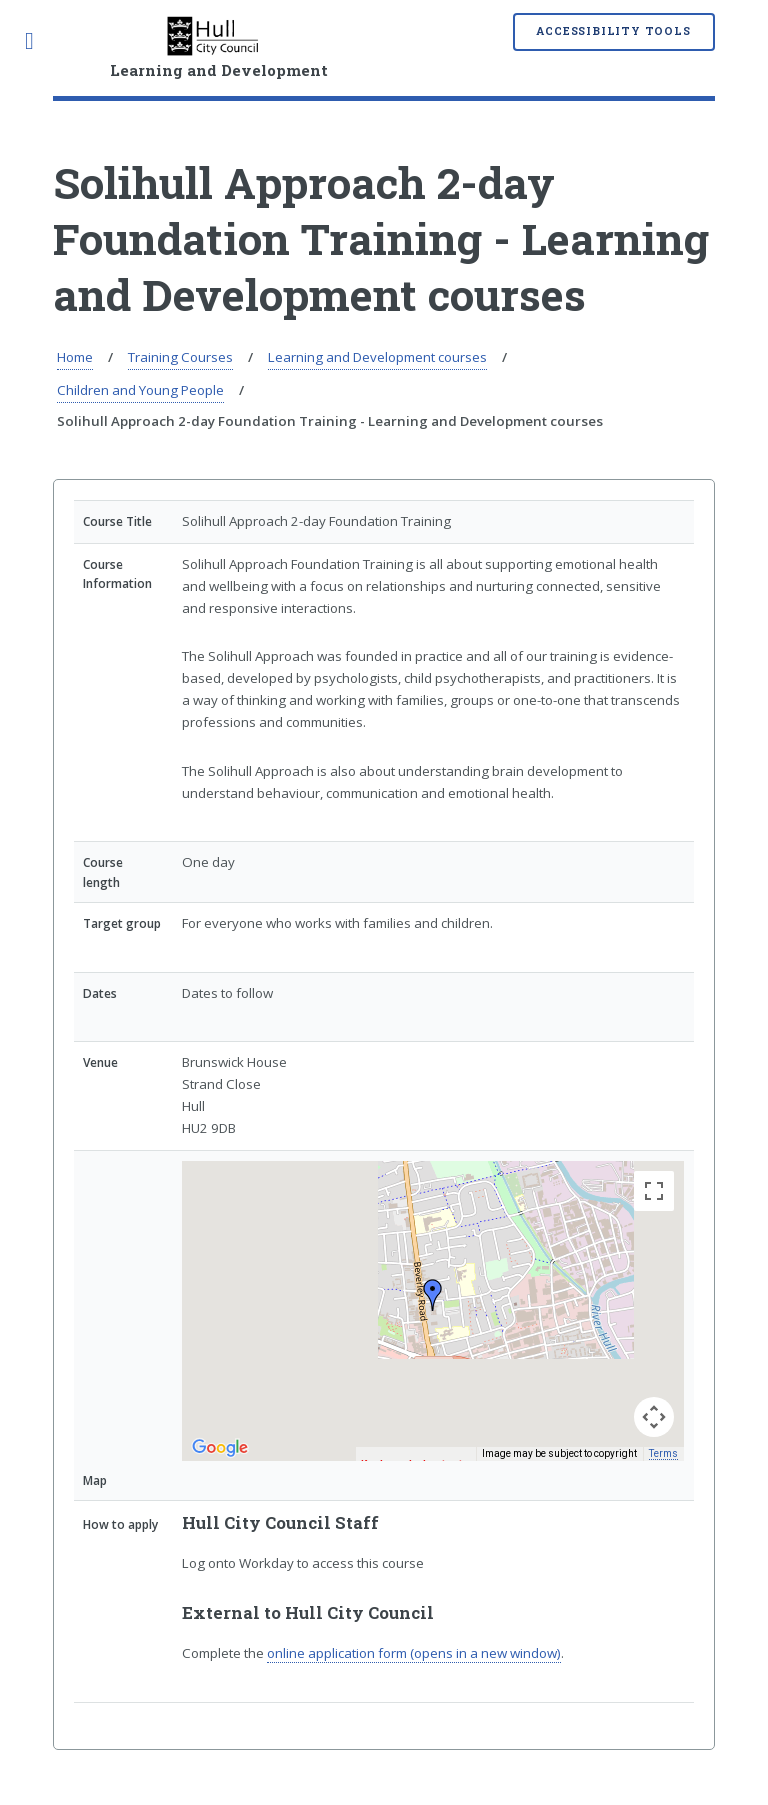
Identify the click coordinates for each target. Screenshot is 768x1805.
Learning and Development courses (377, 357)
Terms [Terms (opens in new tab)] (663, 1453)
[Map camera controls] (654, 1417)
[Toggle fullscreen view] (654, 1191)
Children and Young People (140, 390)
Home (75, 357)
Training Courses (180, 357)
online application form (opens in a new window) (414, 1653)
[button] (433, 1295)
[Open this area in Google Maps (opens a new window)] (220, 1448)
